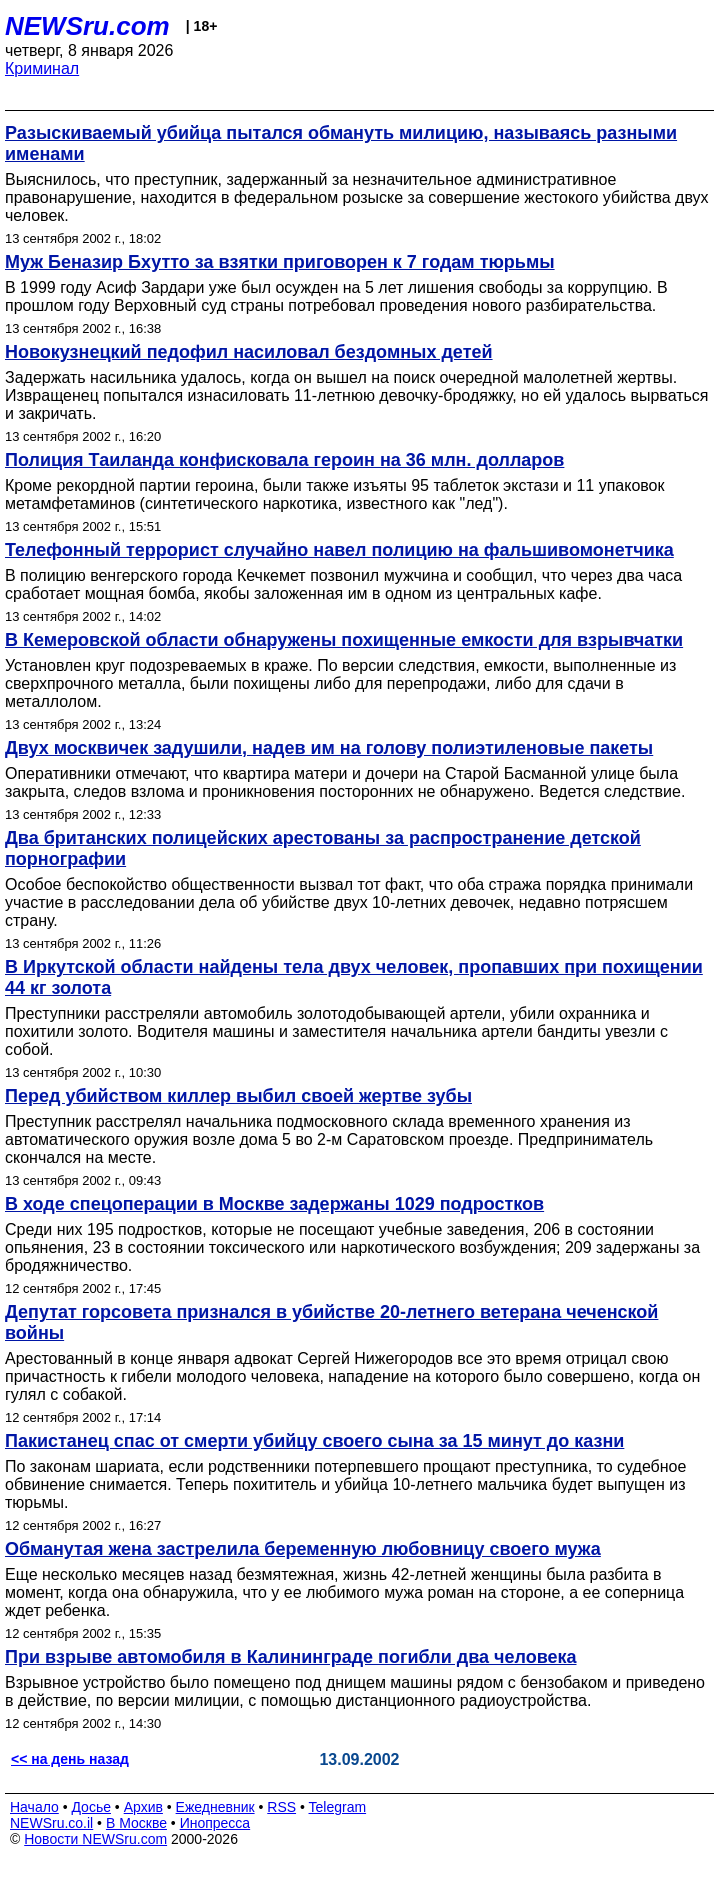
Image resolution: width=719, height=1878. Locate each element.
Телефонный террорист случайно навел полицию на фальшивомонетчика (339, 550)
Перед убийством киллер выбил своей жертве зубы (238, 1096)
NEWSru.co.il (51, 1823)
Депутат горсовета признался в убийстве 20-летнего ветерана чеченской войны (331, 1322)
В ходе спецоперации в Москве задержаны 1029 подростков (274, 1204)
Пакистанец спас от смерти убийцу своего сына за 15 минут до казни (314, 1441)
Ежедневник (215, 1807)
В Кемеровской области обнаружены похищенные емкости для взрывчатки (344, 640)
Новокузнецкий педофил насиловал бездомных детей (249, 352)
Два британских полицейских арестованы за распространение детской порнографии (323, 848)
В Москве (136, 1823)
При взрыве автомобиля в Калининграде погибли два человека (291, 1657)
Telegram (338, 1807)
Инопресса (215, 1823)
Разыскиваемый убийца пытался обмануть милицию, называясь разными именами (341, 143)
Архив (143, 1807)
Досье (91, 1807)
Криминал (42, 68)
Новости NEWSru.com (95, 1839)
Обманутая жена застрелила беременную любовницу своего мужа (303, 1549)
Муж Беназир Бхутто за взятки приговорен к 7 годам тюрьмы (280, 262)
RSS (281, 1807)
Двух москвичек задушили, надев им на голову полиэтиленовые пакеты (329, 748)
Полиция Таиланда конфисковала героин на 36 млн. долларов (284, 460)
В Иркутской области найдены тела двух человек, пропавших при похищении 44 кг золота (354, 977)
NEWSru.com (87, 26)
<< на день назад (70, 1759)
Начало (34, 1807)
